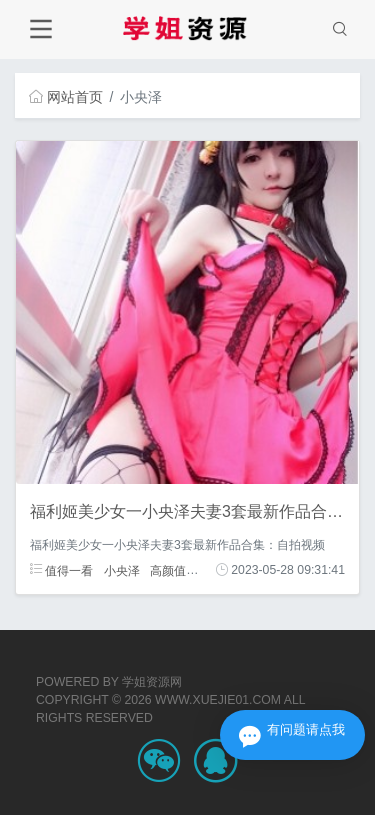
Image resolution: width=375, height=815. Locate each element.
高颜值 (168, 570)
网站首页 (66, 97)
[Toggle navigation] (40, 29)
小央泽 (122, 570)
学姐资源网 (152, 682)
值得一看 (61, 570)
